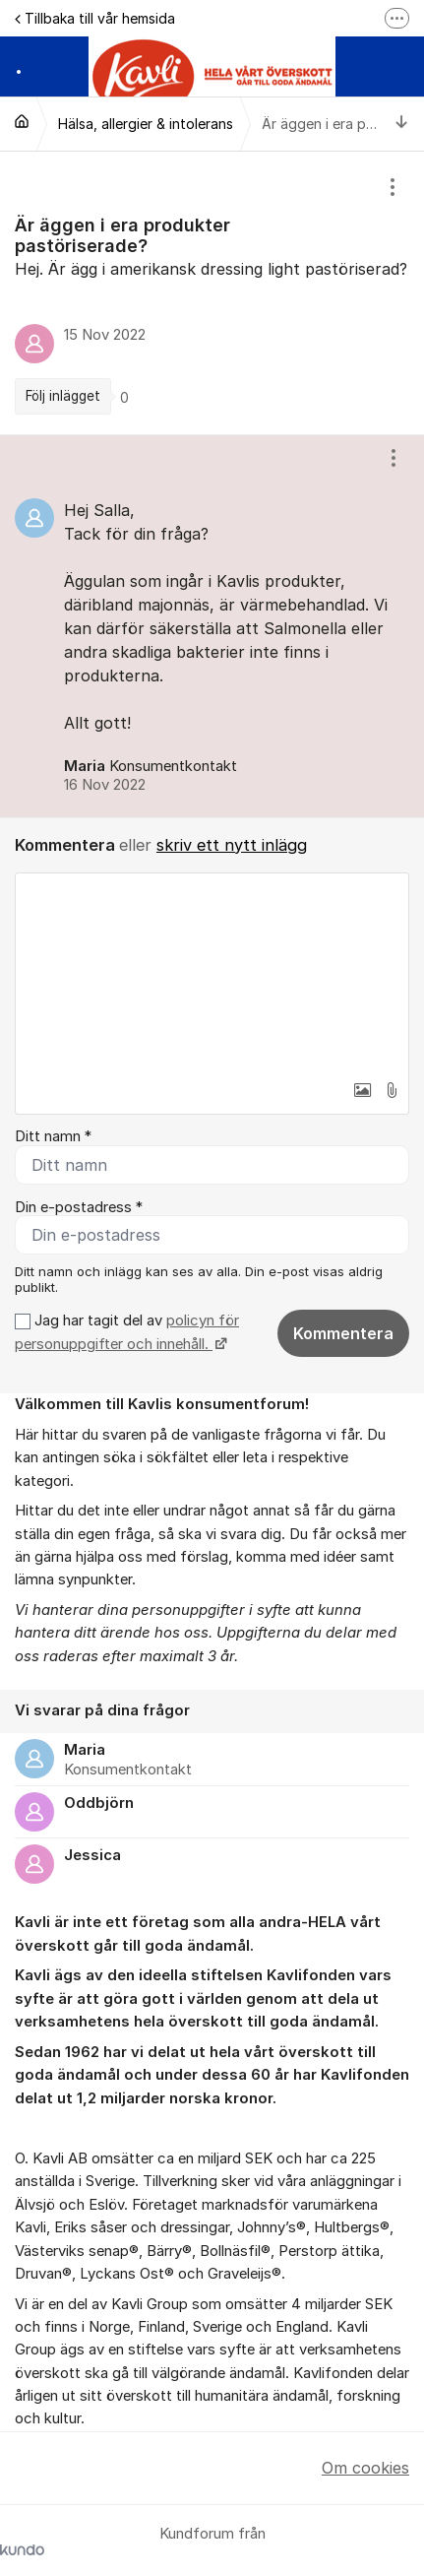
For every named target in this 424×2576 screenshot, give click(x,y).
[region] (212, 293)
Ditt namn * (53, 1136)
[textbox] (212, 971)
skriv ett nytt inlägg (231, 845)
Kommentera (343, 1333)
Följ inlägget (63, 396)
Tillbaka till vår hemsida (95, 18)
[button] (362, 1090)
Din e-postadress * (79, 1207)
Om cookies (365, 2468)
